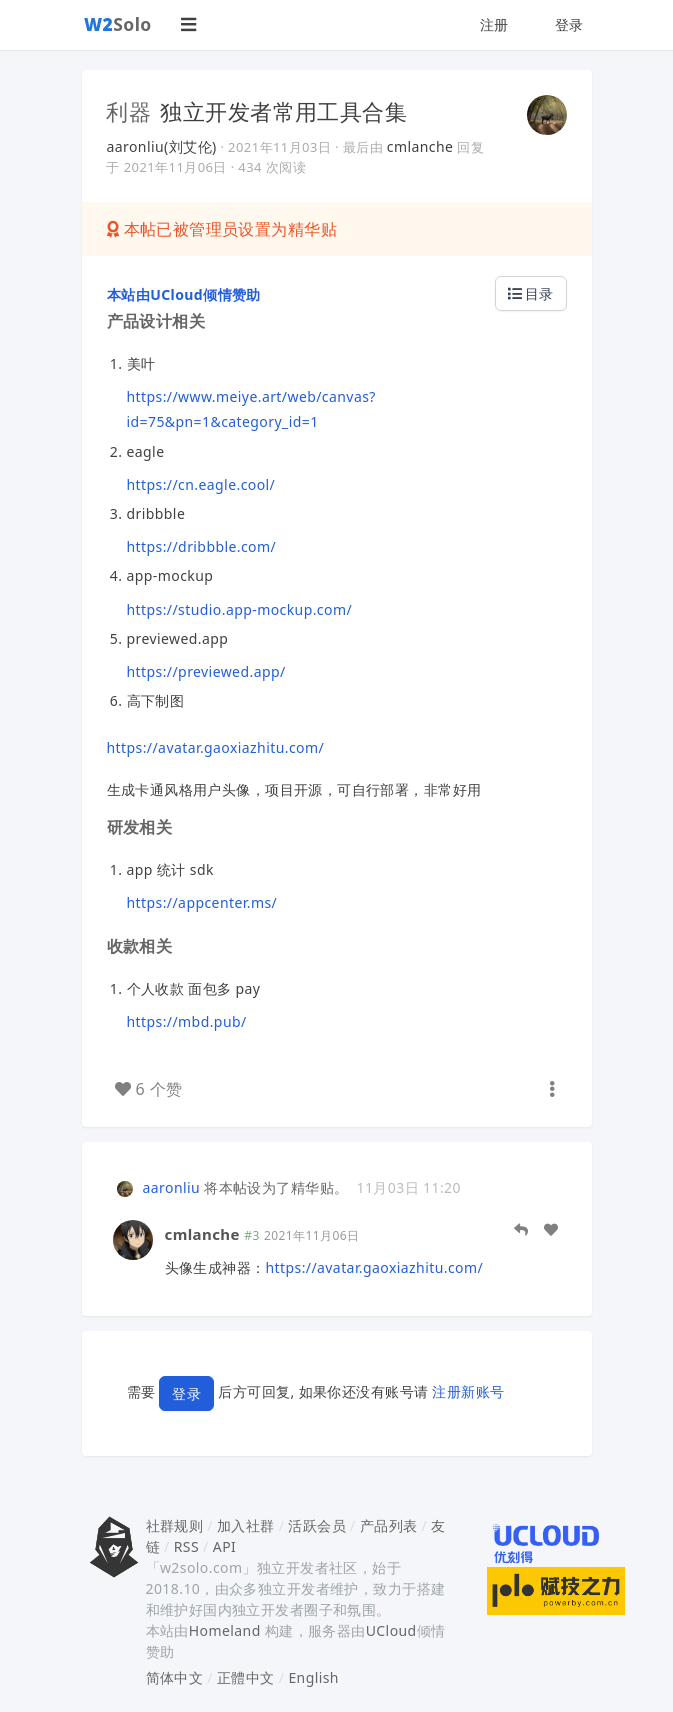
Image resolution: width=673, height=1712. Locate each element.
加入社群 (246, 1525)
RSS (186, 1546)
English (313, 1677)
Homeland (225, 1630)
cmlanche (420, 146)
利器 (129, 111)
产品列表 (389, 1525)
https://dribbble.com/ (202, 546)
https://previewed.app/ (206, 671)
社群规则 (175, 1525)
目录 (531, 293)
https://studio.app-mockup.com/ (240, 609)
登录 (569, 24)
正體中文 (246, 1677)
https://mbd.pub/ (187, 1021)
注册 (494, 24)
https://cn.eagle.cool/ (201, 484)
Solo (118, 24)
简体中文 (175, 1677)
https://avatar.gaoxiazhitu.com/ (216, 747)
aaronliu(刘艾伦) (162, 146)
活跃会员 (317, 1525)
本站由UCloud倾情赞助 (184, 294)
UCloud (391, 1630)
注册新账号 (468, 1391)
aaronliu (172, 1187)
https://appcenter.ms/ (202, 902)
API (224, 1546)
